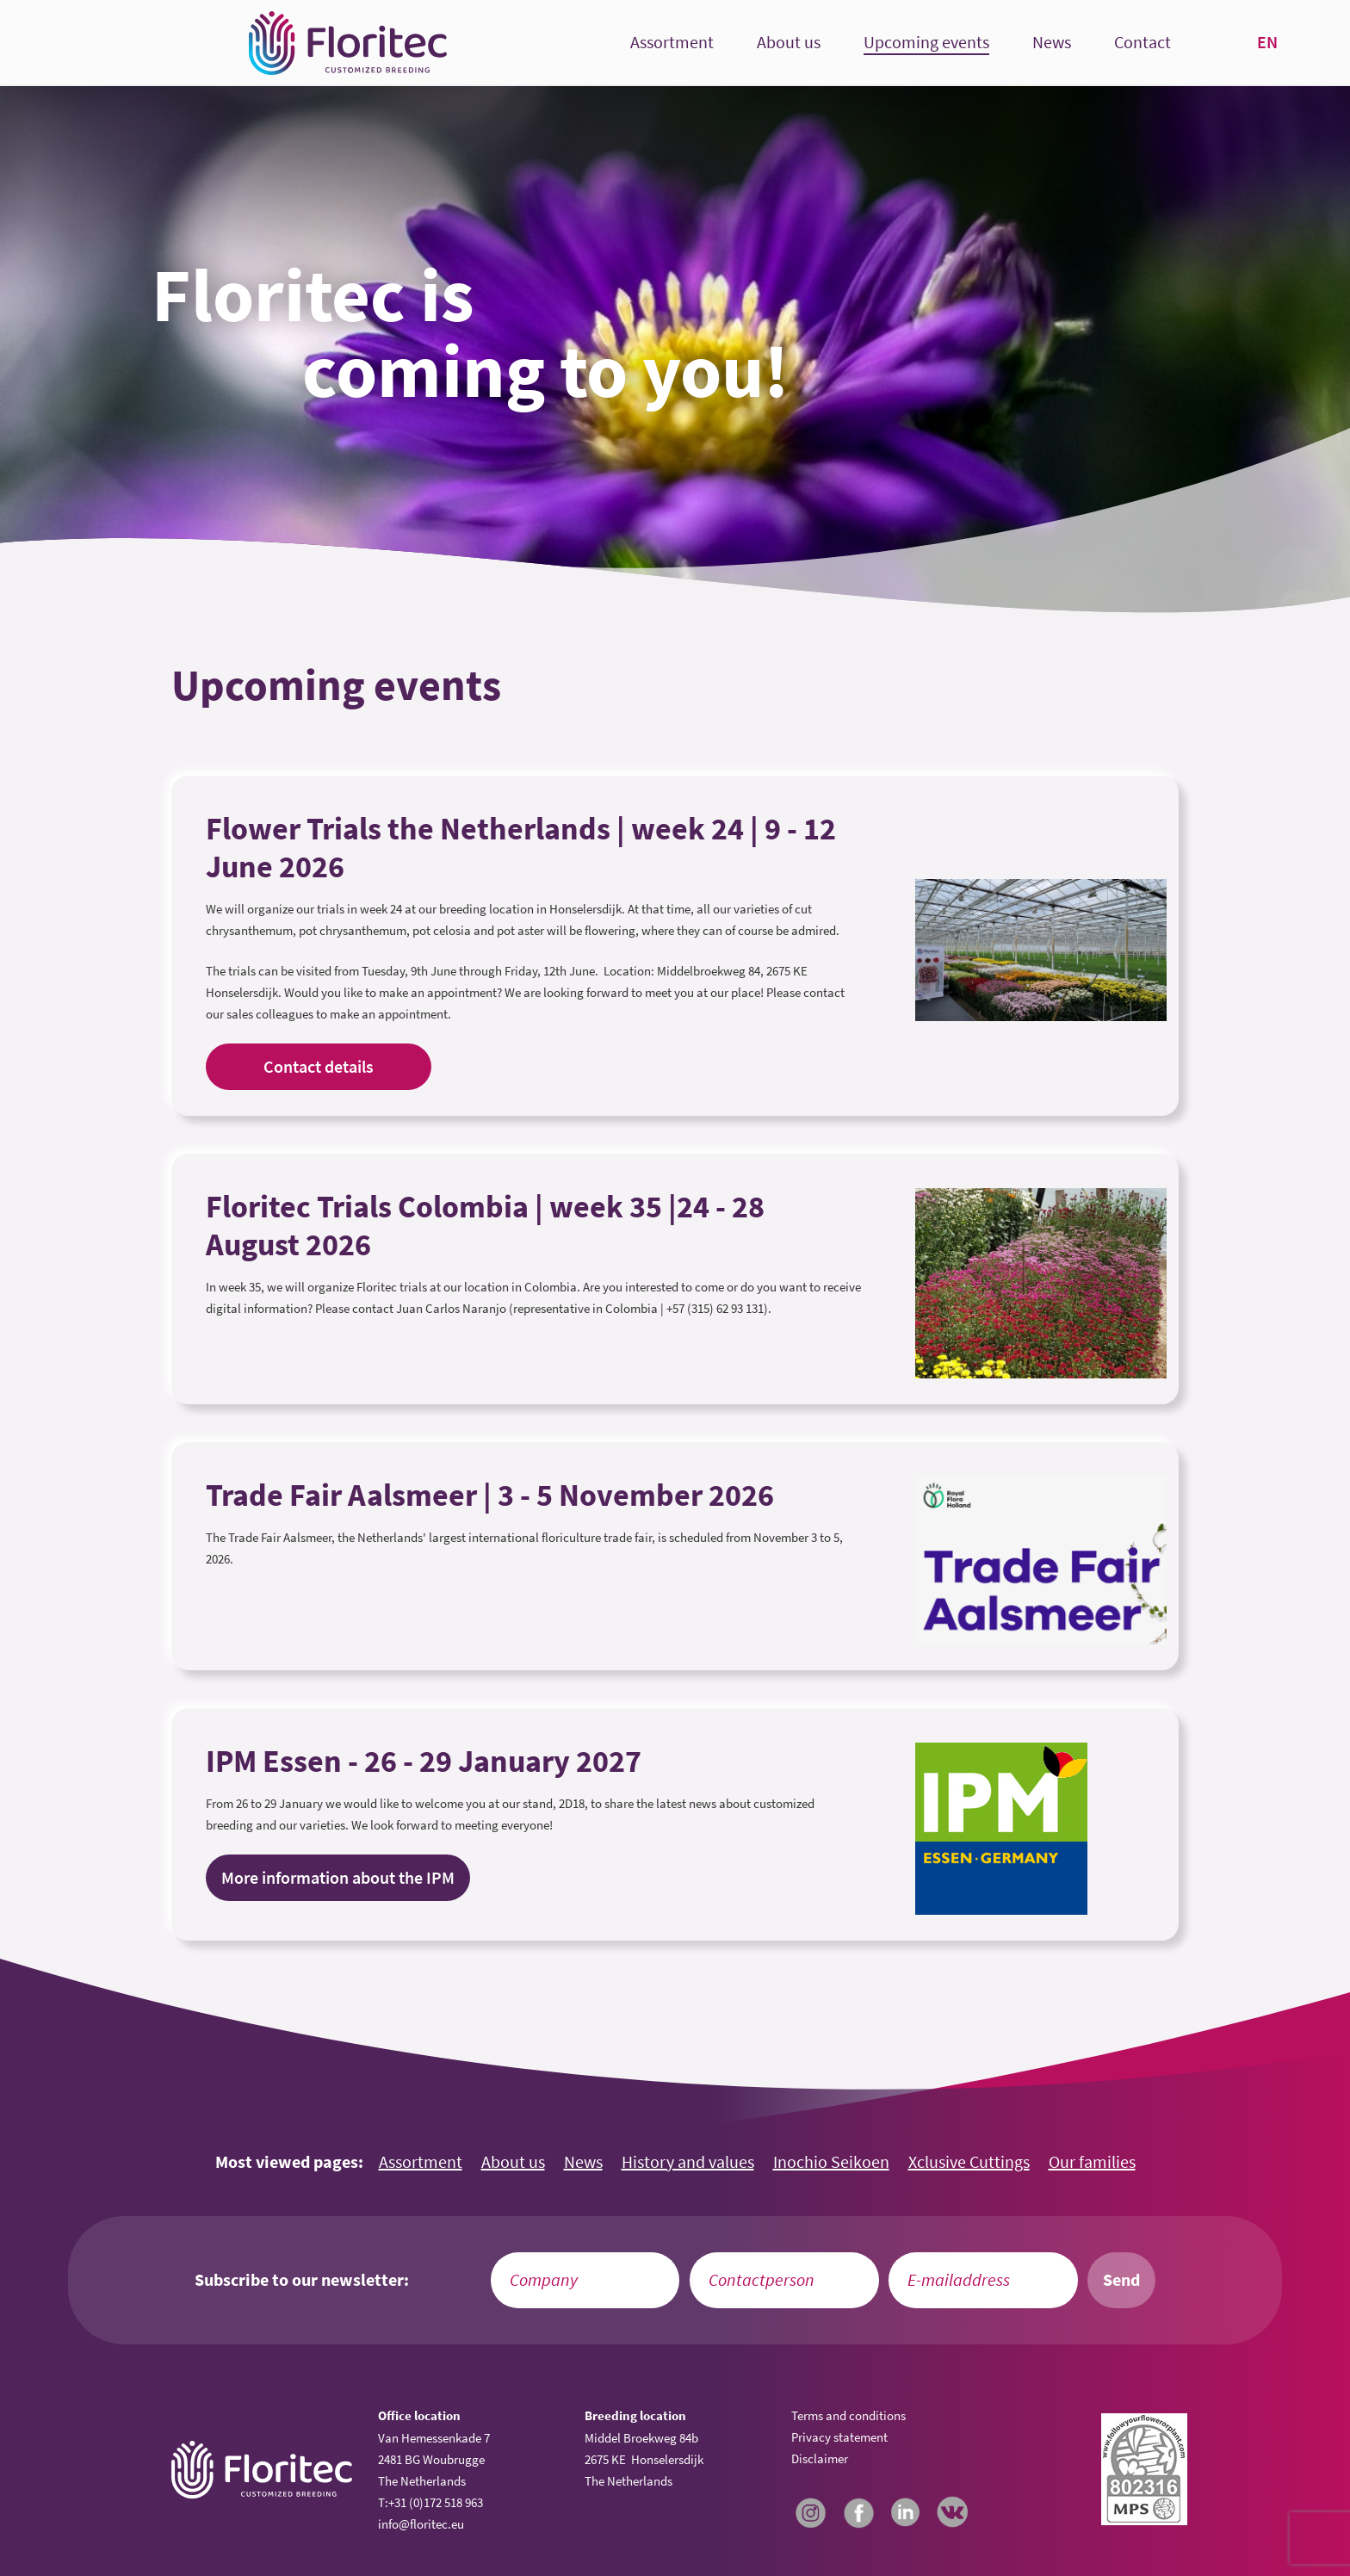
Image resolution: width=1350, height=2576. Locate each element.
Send (1121, 2280)
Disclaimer (819, 2458)
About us (789, 42)
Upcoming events (926, 42)
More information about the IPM (338, 1878)
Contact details (318, 1067)
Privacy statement (839, 2437)
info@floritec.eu (421, 2524)
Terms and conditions (848, 2415)
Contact (1142, 42)
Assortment (672, 42)
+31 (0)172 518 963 (435, 2502)
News (1051, 42)
